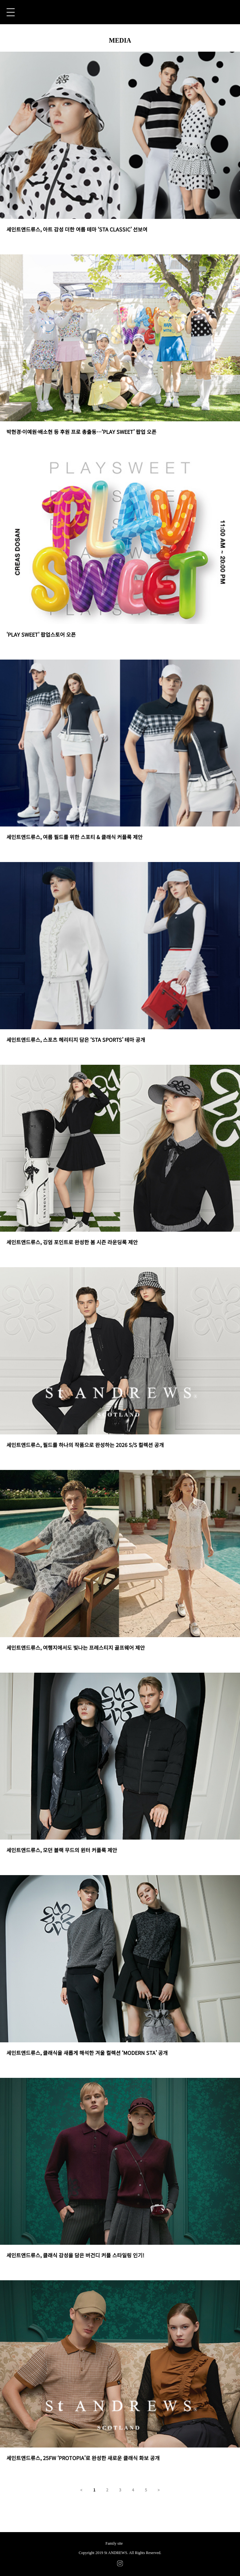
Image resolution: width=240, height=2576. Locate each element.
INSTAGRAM (120, 2563)
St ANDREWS (120, 12)
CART (229, 12)
